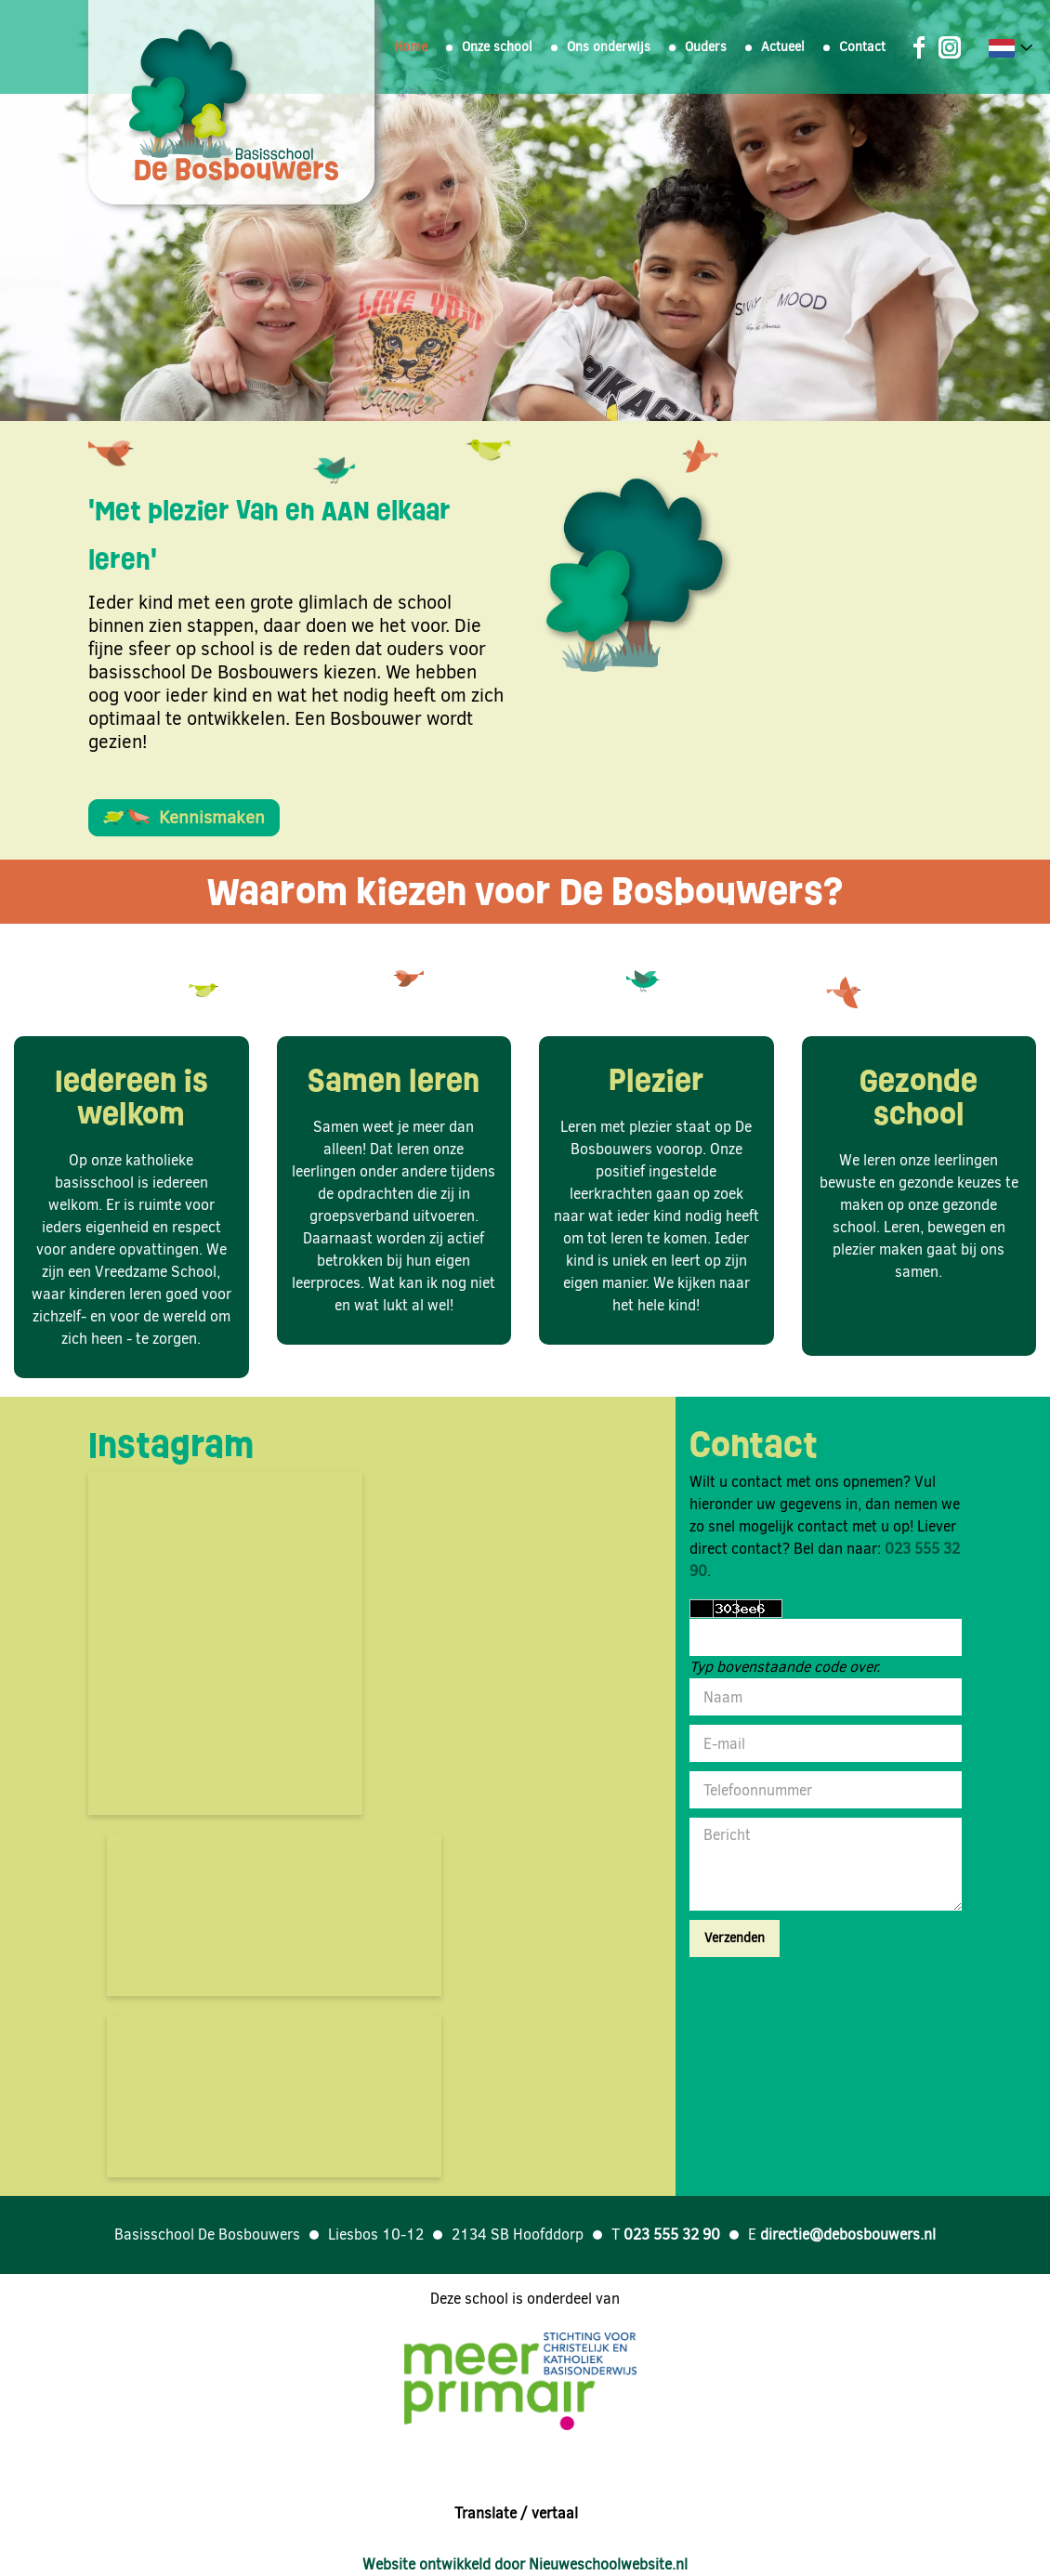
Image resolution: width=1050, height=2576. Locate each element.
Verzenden (734, 1938)
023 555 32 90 (671, 2234)
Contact (862, 47)
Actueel (783, 47)
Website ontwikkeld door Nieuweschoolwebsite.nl (525, 2564)
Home (410, 47)
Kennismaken (184, 817)
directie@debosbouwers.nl (848, 2234)
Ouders (706, 47)
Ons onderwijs (608, 47)
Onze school (497, 47)
